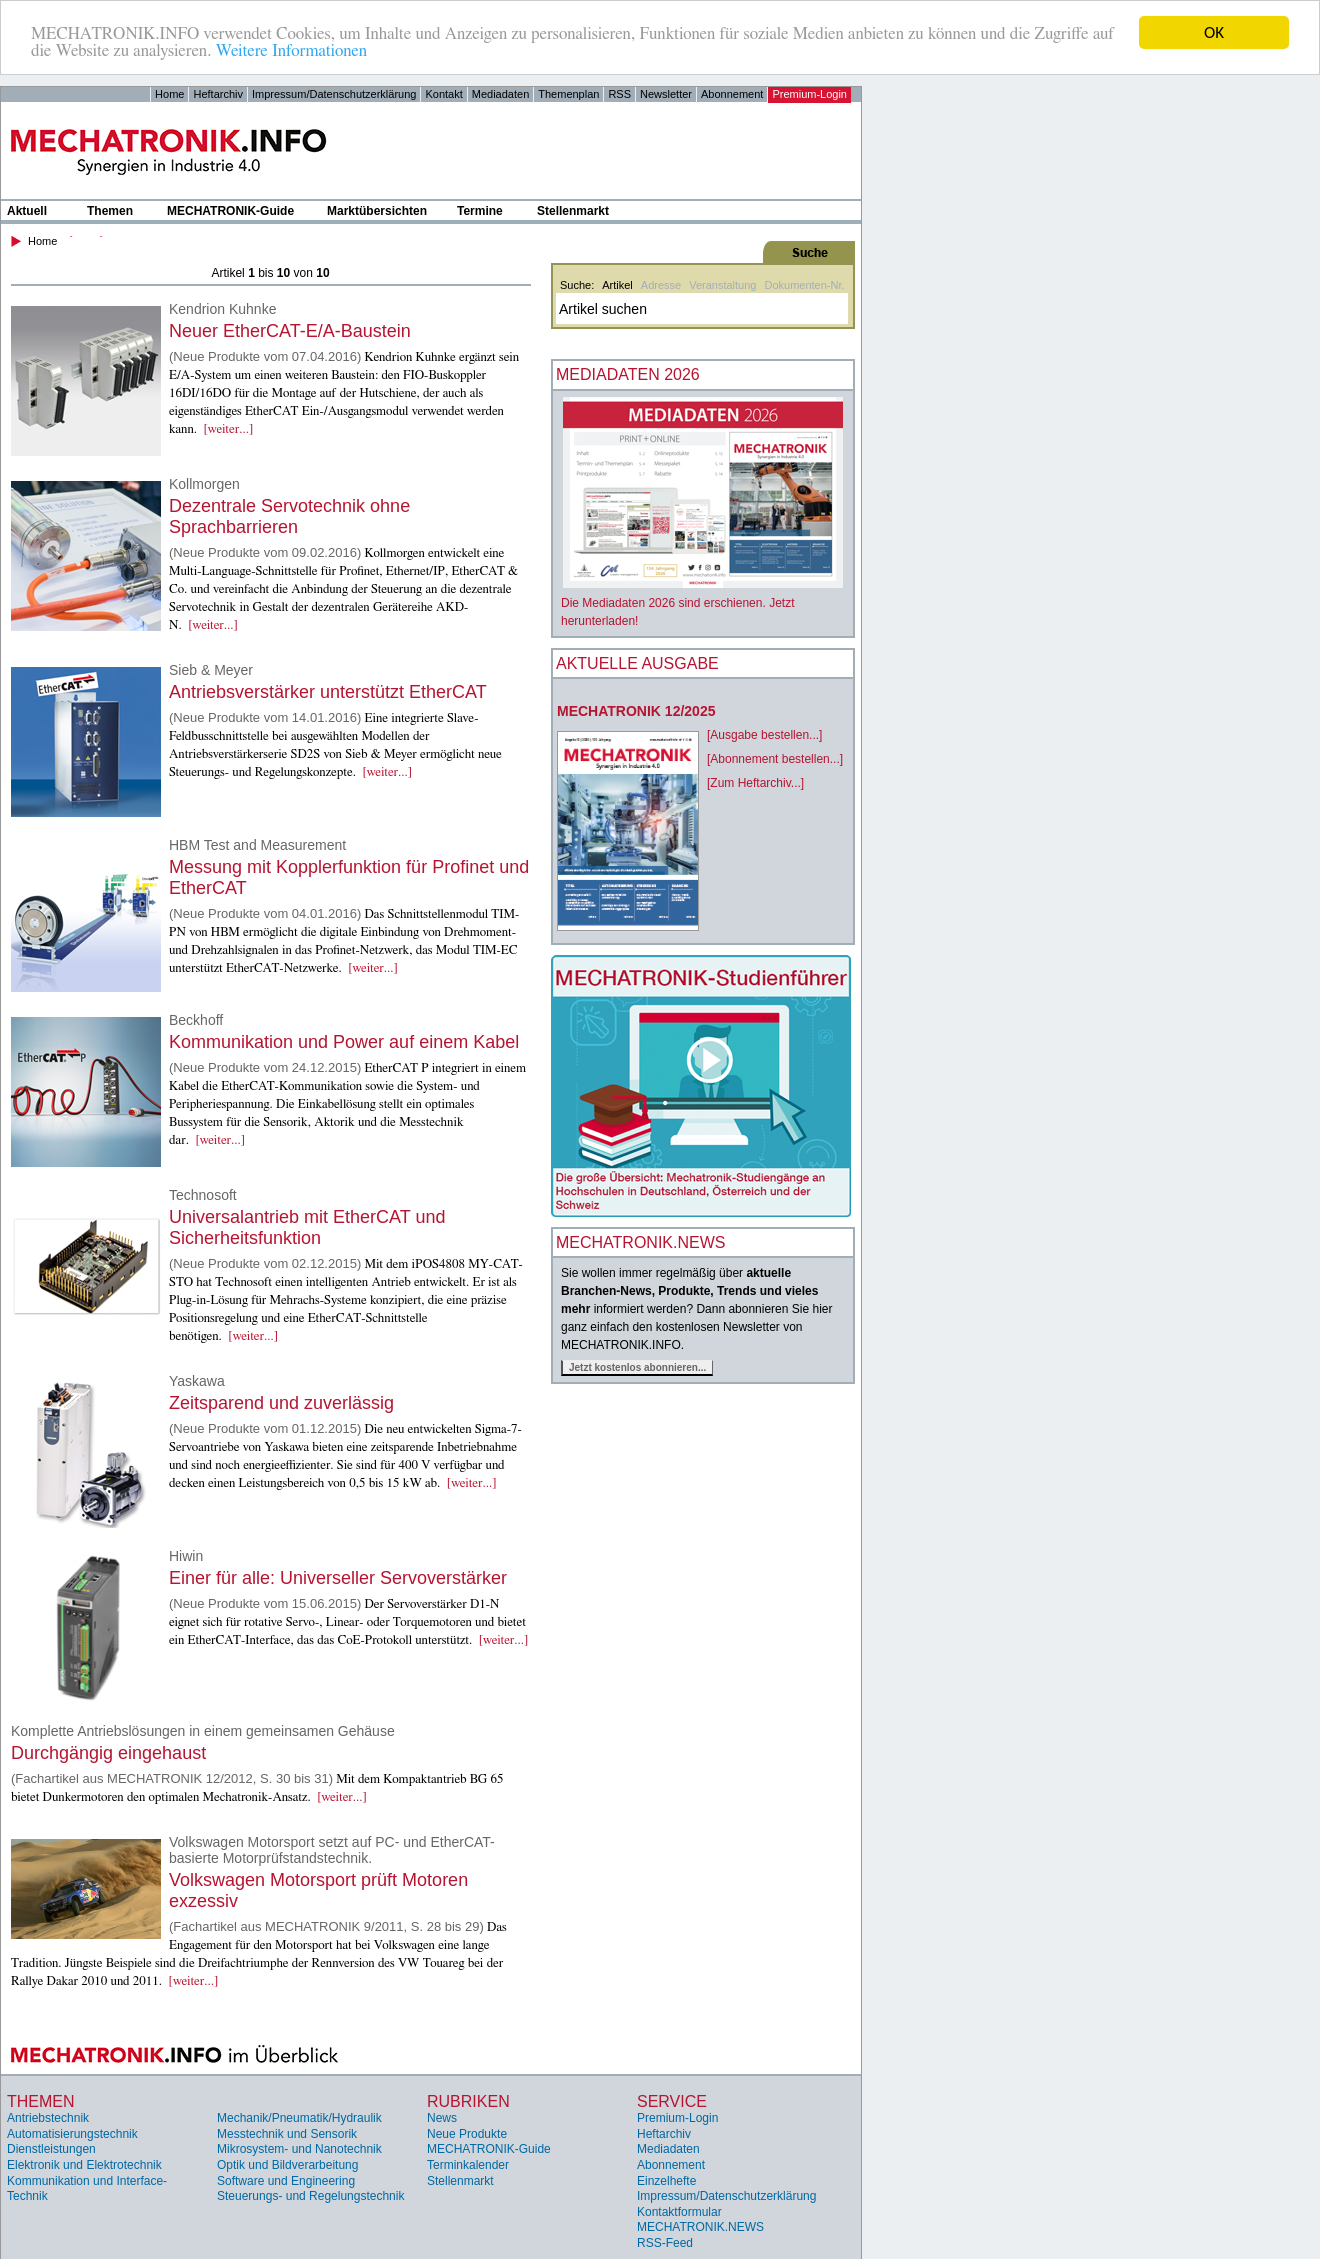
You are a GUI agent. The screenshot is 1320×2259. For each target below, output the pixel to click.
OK (1214, 32)
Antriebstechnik (48, 2118)
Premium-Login (809, 94)
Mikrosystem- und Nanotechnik (299, 2149)
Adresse (661, 285)
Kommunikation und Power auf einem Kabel (344, 1042)
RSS (619, 94)
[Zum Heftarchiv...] (755, 783)
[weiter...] (229, 429)
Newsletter (666, 94)
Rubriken (468, 2101)
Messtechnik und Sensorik (287, 2134)
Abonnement (732, 94)
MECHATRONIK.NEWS (700, 2227)
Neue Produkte (467, 2134)
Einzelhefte (666, 2181)
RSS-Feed (665, 2243)
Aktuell (27, 211)
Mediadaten (501, 94)
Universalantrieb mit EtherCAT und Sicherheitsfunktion (307, 1227)
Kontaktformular (679, 2212)
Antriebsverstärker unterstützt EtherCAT (328, 692)
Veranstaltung (722, 285)
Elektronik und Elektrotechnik (84, 2165)
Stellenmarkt (573, 211)
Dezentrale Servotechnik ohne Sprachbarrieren (289, 516)
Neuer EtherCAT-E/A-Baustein (290, 331)
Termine (480, 211)
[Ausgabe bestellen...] (764, 735)
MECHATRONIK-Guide (230, 211)
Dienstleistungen (51, 2149)
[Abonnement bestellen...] (775, 759)
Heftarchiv (218, 94)
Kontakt (443, 94)
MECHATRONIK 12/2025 (636, 711)
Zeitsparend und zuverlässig (281, 1403)
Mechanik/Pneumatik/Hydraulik (299, 2118)
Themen (110, 211)
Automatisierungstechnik (72, 2134)
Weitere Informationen (291, 50)
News (442, 2118)
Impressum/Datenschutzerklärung (334, 94)
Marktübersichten (377, 211)
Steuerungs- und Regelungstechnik (310, 2196)
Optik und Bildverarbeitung (287, 2165)
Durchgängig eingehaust (108, 1753)
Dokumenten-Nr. (804, 285)
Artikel (617, 285)
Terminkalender (468, 2165)
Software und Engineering (286, 2181)
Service (672, 2101)
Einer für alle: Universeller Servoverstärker (338, 1578)
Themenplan (568, 94)
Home (169, 94)
